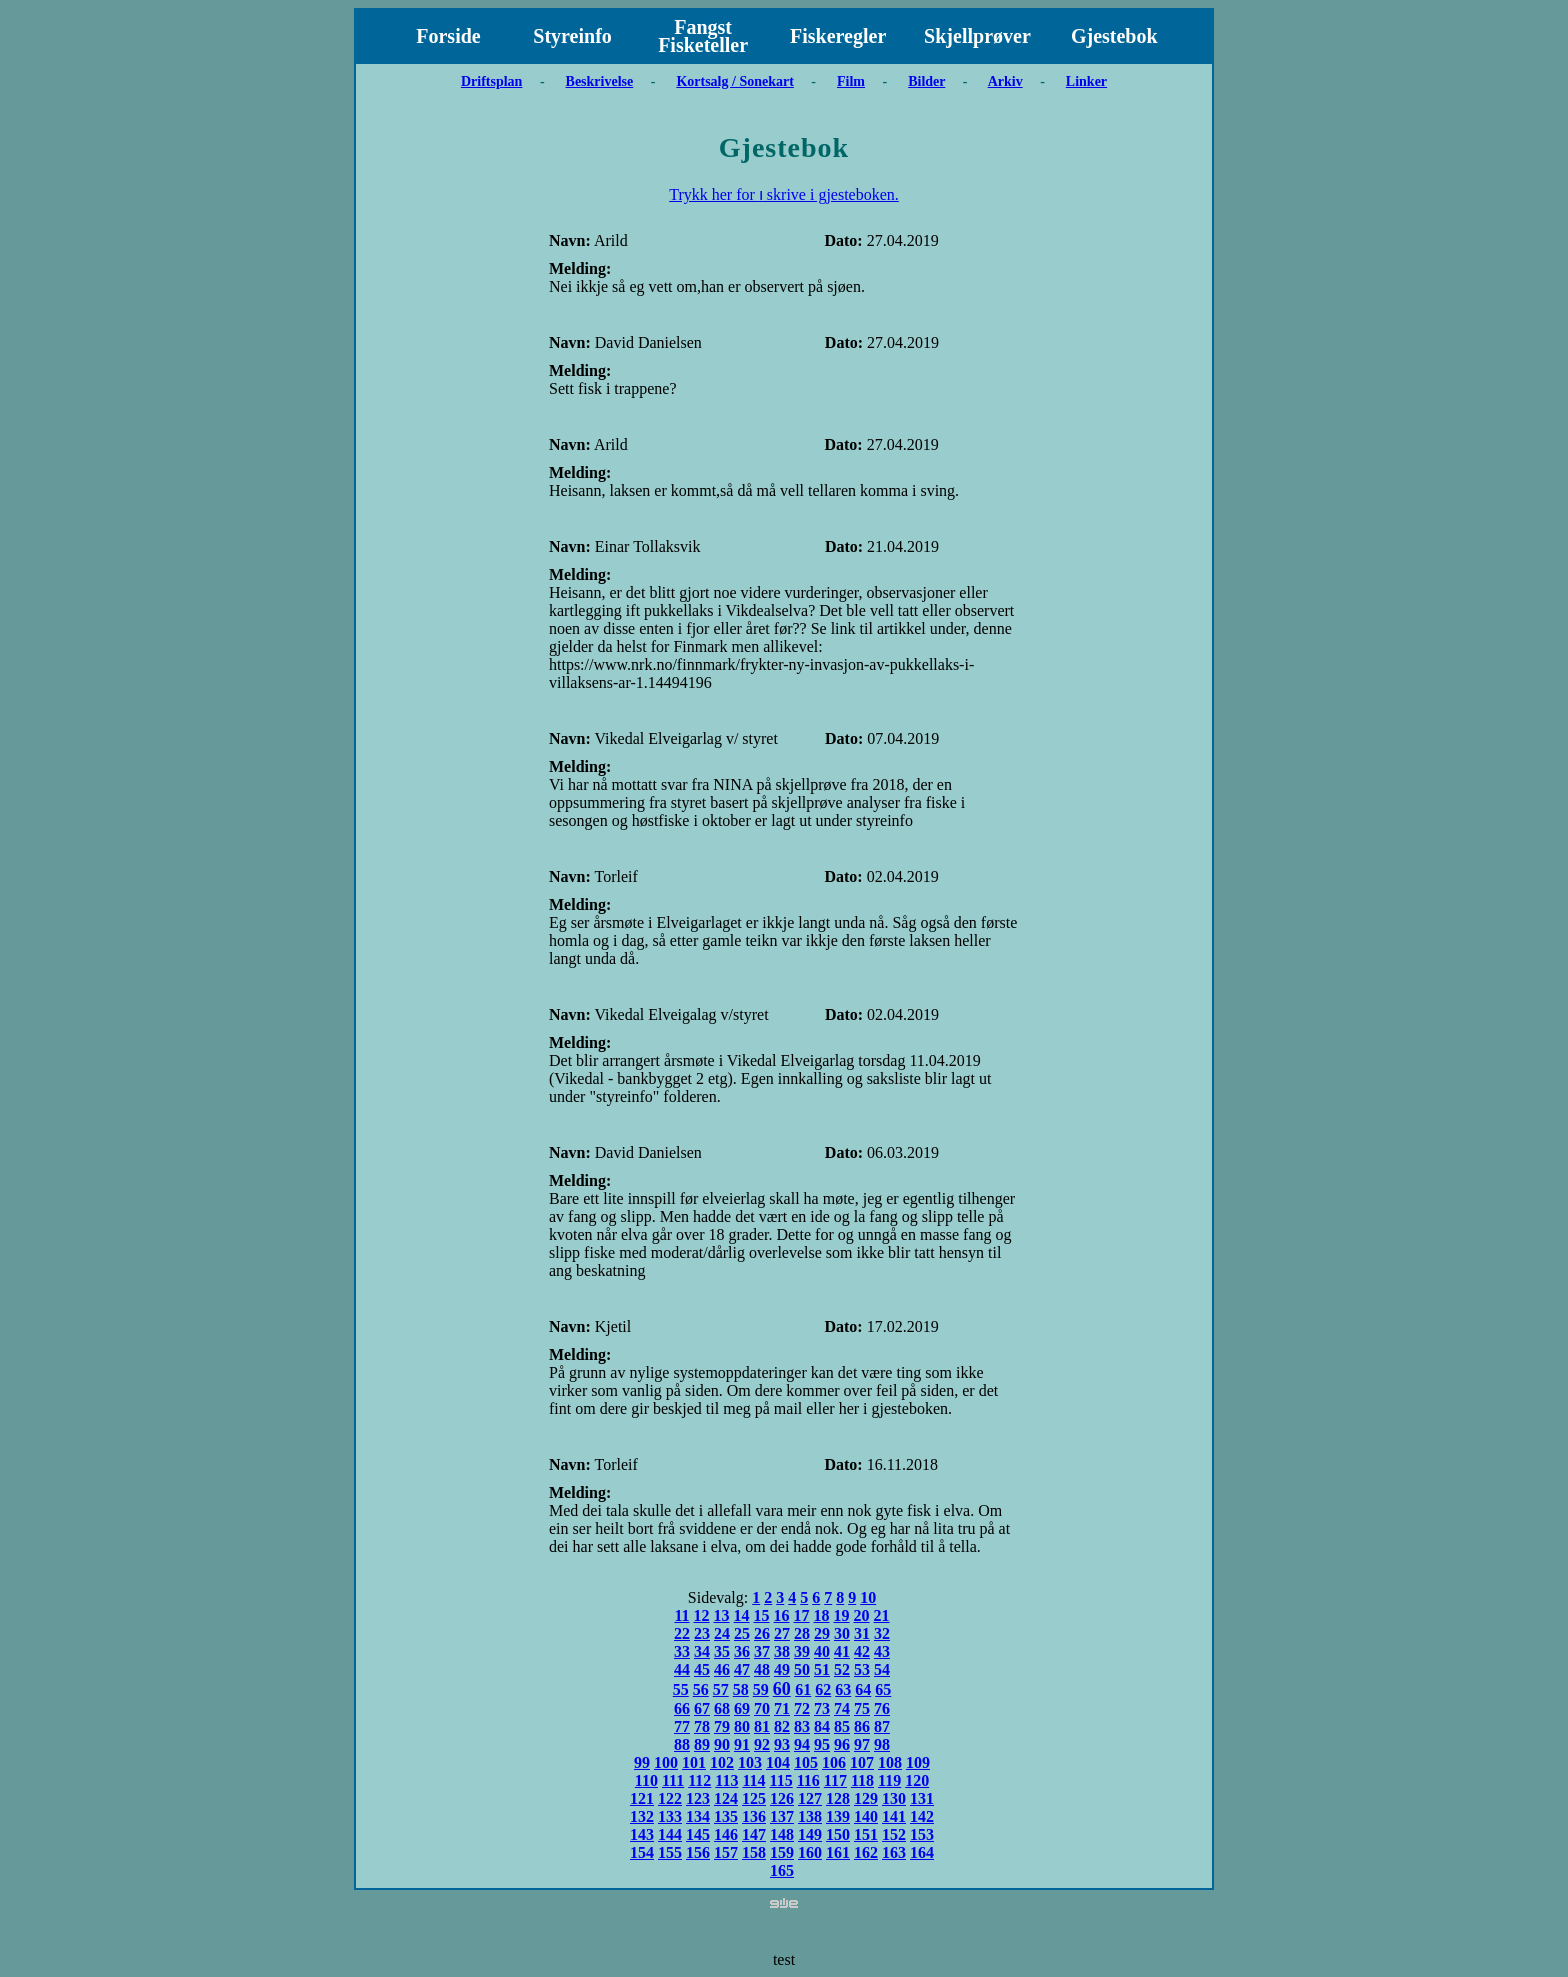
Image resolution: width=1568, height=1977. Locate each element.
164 (922, 1852)
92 (762, 1744)
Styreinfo (572, 36)
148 (782, 1834)
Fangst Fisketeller (703, 36)
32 (882, 1633)
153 (922, 1834)
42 (862, 1651)
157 (726, 1852)
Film (851, 81)
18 (822, 1615)
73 (822, 1708)
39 (802, 1651)
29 (822, 1633)
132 (642, 1816)
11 (681, 1615)
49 (782, 1669)
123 (698, 1798)
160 (810, 1852)
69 (742, 1708)
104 (778, 1762)
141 (894, 1816)
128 (838, 1798)
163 (894, 1852)
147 (754, 1834)
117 (835, 1780)
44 (682, 1669)
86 (862, 1726)
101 (694, 1762)
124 (726, 1798)
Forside (448, 36)
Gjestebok (1114, 36)
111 (673, 1780)
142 (922, 1816)
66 (682, 1708)
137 (782, 1816)
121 (642, 1798)
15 (762, 1615)
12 (702, 1615)
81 (762, 1726)
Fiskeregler (838, 36)
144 (670, 1834)
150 (838, 1834)
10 (868, 1597)
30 (842, 1633)
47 (742, 1669)
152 (894, 1834)
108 (890, 1762)
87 (882, 1726)
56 (701, 1689)
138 (810, 1816)
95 (822, 1744)
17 (802, 1615)
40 (822, 1651)
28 (802, 1633)
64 (863, 1689)
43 (882, 1651)
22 (682, 1633)
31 (862, 1633)
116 (808, 1780)
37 (762, 1651)
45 (702, 1669)
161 (838, 1852)
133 (670, 1816)
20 (862, 1615)
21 (882, 1615)
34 (702, 1651)
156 (698, 1852)
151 (866, 1834)
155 (670, 1852)
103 (750, 1762)
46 (722, 1669)
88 (682, 1744)
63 (843, 1689)
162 (866, 1852)
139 (838, 1816)
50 (802, 1669)
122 (670, 1798)
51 (822, 1669)
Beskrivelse (600, 81)
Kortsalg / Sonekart (734, 81)
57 (721, 1689)
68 (722, 1708)
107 (862, 1762)
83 (802, 1726)
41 (842, 1651)
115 (781, 1780)
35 (722, 1651)
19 (842, 1615)
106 (834, 1762)
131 (922, 1798)
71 (782, 1708)
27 (782, 1633)
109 (918, 1762)
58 (741, 1689)
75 (862, 1708)
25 (742, 1633)
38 (782, 1651)
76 (882, 1708)
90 (722, 1744)
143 (642, 1834)
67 (702, 1708)
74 (842, 1708)
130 (894, 1798)
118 (862, 1780)
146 (726, 1834)
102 (722, 1762)
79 (722, 1726)
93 (782, 1744)
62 (823, 1689)
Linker (1086, 81)
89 (702, 1744)
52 (842, 1669)
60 (782, 1689)
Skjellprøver (977, 36)
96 (842, 1744)
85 (842, 1726)
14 (742, 1615)
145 (698, 1834)
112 (699, 1780)
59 (761, 1689)
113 (726, 1780)
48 (762, 1669)
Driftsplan (491, 81)
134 (698, 1816)
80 (742, 1726)
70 (762, 1708)
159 (782, 1852)
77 (682, 1726)
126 (782, 1798)
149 (810, 1834)
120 (917, 1780)
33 (682, 1651)
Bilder (926, 81)
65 (883, 1689)
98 (882, 1744)
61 (803, 1689)
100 (666, 1762)
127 (810, 1798)
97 (862, 1744)
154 (642, 1852)
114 (753, 1780)
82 (782, 1726)
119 (889, 1780)
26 (762, 1633)
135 (726, 1816)
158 (754, 1852)
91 (742, 1744)
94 (802, 1744)
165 (782, 1870)
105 (806, 1762)
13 (722, 1615)
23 (702, 1633)
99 (642, 1762)
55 (681, 1689)
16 (782, 1615)
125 (754, 1798)
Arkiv (1005, 81)
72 (802, 1708)
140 (866, 1816)
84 (822, 1726)
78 (702, 1726)
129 (866, 1798)
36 (742, 1651)
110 (646, 1780)
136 (754, 1816)
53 (862, 1669)
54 (882, 1669)
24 (722, 1633)
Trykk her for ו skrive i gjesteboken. (784, 194)
